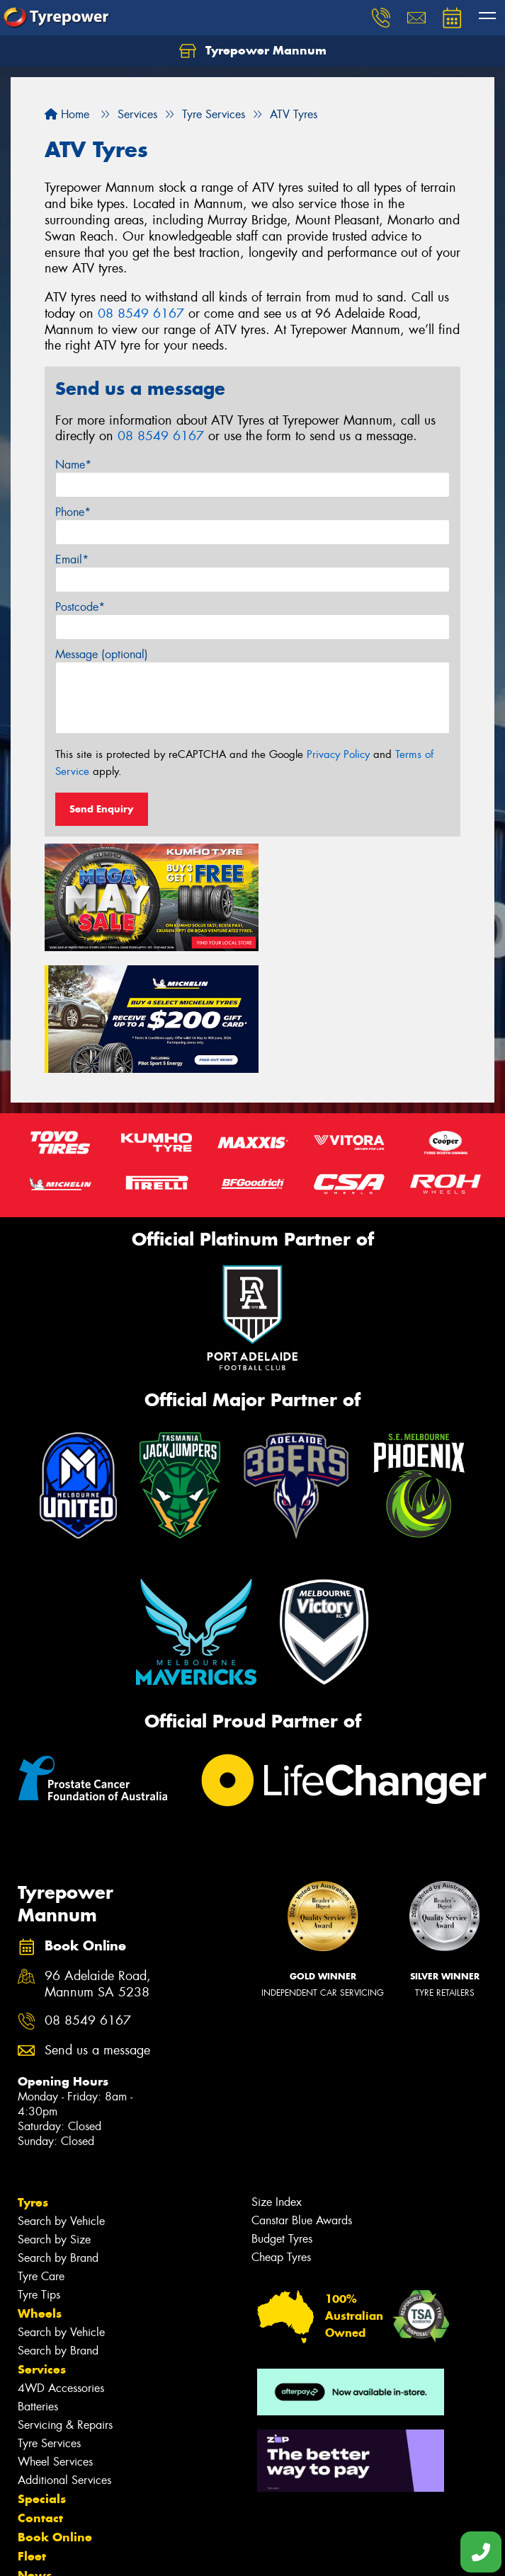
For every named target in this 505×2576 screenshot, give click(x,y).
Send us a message (97, 1922)
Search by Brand (58, 2129)
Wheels (40, 2185)
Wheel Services (55, 2333)
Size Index (276, 2073)
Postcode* (80, 606)
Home (67, 114)
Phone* (73, 512)
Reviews (42, 2485)
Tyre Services (49, 2315)
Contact (40, 2390)
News (35, 2447)
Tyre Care (41, 2148)
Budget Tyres (281, 2110)
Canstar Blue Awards (301, 2092)
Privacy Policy (338, 754)
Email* (72, 559)
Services (42, 2241)
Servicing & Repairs (65, 2296)
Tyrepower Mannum (253, 50)
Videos (38, 2466)
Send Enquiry (101, 809)
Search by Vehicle (61, 2093)
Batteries (38, 2278)
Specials (42, 2371)
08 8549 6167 (141, 313)
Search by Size (54, 2111)
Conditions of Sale (188, 2552)
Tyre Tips (39, 2166)
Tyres (33, 2074)
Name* (73, 464)
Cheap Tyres (281, 2129)
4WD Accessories (61, 2260)
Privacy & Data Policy (101, 2552)
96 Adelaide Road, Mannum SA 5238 (98, 1856)
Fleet (32, 2428)
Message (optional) (101, 654)
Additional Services (64, 2352)
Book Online (55, 2409)
